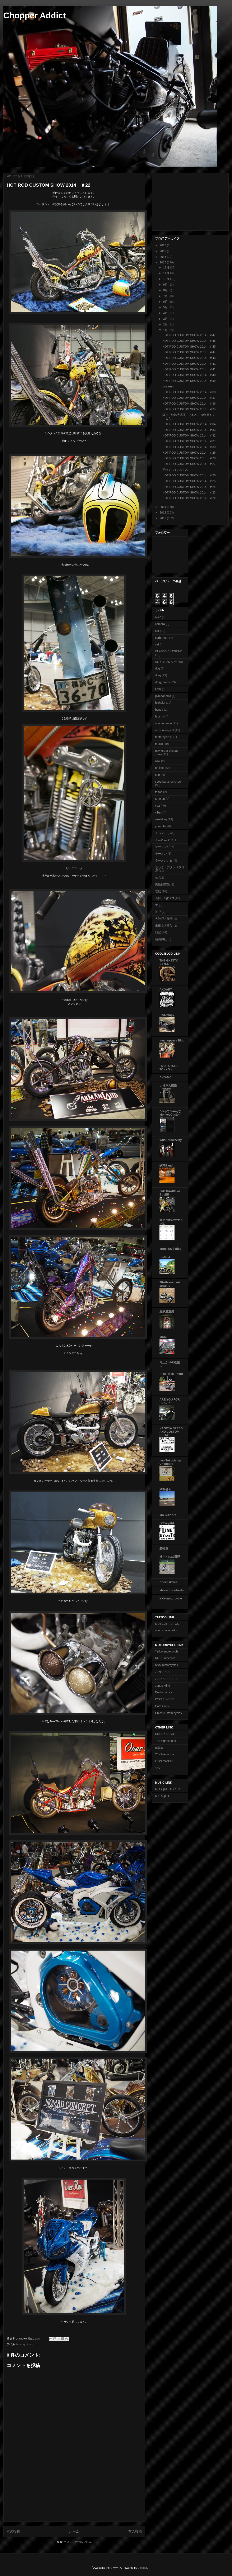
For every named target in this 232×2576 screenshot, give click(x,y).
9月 (165, 284)
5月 (165, 307)
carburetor (161, 637)
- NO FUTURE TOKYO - (168, 1067)
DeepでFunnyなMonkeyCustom (170, 1113)
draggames (162, 682)
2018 (163, 245)
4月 (165, 313)
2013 (163, 512)
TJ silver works (165, 1754)
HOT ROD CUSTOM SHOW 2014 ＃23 (189, 492)
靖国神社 (161, 939)
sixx (157, 1768)
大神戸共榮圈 (168, 1085)
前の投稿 (135, 2531)
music (159, 743)
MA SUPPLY (167, 1515)
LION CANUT (164, 1761)
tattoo (158, 792)
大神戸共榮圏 (164, 918)
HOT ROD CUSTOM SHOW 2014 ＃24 (189, 486)
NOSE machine (165, 1658)
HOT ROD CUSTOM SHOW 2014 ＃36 (189, 403)
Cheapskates (168, 1582)
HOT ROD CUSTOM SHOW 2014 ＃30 (189, 447)
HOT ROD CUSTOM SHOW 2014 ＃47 (189, 335)
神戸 (158, 911)
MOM (163, 1337)
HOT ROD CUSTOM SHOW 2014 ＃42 (189, 363)
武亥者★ (165, 1489)
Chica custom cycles (168, 1713)
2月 (165, 324)
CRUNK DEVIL (165, 1734)
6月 (165, 301)
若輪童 (163, 1548)
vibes (158, 812)
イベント (28, 2344)
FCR (158, 689)
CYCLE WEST (164, 1699)
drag (158, 675)
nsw (157, 761)
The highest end (165, 1740)
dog (157, 668)
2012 (163, 518)
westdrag (161, 819)
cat (157, 644)
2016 (163, 256)
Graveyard (166, 1523)
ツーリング (162, 846)
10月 (166, 279)
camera (160, 624)
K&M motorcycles (166, 1665)
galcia (159, 1747)
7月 (165, 296)
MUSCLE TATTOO (167, 1623)
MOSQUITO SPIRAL (168, 1789)
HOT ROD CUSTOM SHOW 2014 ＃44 (189, 352)
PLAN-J (164, 1257)
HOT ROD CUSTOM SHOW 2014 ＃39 (189, 380)
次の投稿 (13, 2531)
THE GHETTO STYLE (168, 962)
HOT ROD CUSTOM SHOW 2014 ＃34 (189, 424)
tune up (160, 798)
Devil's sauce (163, 1692)
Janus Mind (162, 1685)
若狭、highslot (164, 898)
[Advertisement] (74, 2492)
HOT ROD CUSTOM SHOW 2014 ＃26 (189, 475)
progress (168, 386)
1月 (165, 330)
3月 (165, 318)
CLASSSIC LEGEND (168, 651)
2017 (163, 251)
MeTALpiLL (162, 1796)
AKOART (165, 989)
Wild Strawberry (170, 1140)
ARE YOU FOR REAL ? (169, 1401)
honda (159, 709)
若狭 (158, 891)
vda (157, 805)
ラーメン (161, 853)
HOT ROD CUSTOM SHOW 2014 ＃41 (189, 369)
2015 (163, 262)
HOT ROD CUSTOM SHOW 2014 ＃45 (189, 346)
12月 (166, 267)
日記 (158, 932)
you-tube (160, 826)
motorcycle (162, 737)
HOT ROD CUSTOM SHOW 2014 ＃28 (189, 458)
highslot (160, 702)
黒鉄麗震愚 (162, 884)
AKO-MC (165, 1077)
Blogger (142, 2567)
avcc (158, 617)
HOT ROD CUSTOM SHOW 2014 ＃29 (189, 452)
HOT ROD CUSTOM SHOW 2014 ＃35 (189, 409)
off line (159, 767)
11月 (166, 273)
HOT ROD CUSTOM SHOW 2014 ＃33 (189, 429)
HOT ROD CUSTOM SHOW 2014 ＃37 (189, 397)
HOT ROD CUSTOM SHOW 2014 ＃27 (189, 464)
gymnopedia (163, 696)
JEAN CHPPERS (166, 1678)
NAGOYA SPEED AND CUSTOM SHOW (171, 1432)
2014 (163, 507)
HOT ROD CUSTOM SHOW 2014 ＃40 (189, 375)
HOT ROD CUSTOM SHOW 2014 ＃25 (189, 481)
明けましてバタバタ (175, 469)
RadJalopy (166, 1015)
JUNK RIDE (163, 1672)
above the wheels (171, 1590)
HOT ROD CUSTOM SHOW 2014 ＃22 (189, 498)
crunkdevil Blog (170, 1248)
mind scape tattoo (166, 1630)
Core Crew (162, 1706)
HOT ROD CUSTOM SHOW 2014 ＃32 (189, 435)
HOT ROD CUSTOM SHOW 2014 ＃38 (189, 392)
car (157, 631)
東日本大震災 (164, 925)
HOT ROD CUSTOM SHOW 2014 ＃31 (189, 441)
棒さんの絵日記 (169, 1556)
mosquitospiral (164, 730)
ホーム (74, 2531)
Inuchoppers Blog (171, 1040)
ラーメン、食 (164, 860)
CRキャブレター (166, 661)
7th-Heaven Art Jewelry (169, 1284)
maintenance (163, 723)
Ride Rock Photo (171, 1373)
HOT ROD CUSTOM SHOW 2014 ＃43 (189, 357)
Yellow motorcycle (166, 1651)
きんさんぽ (162, 839)
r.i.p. (158, 774)
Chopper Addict (34, 15)
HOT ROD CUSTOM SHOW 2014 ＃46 (189, 340)
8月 (165, 290)
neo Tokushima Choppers (170, 1462)
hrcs (19, 2344)
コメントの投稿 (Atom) (78, 2542)
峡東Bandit (167, 1165)
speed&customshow (168, 781)
